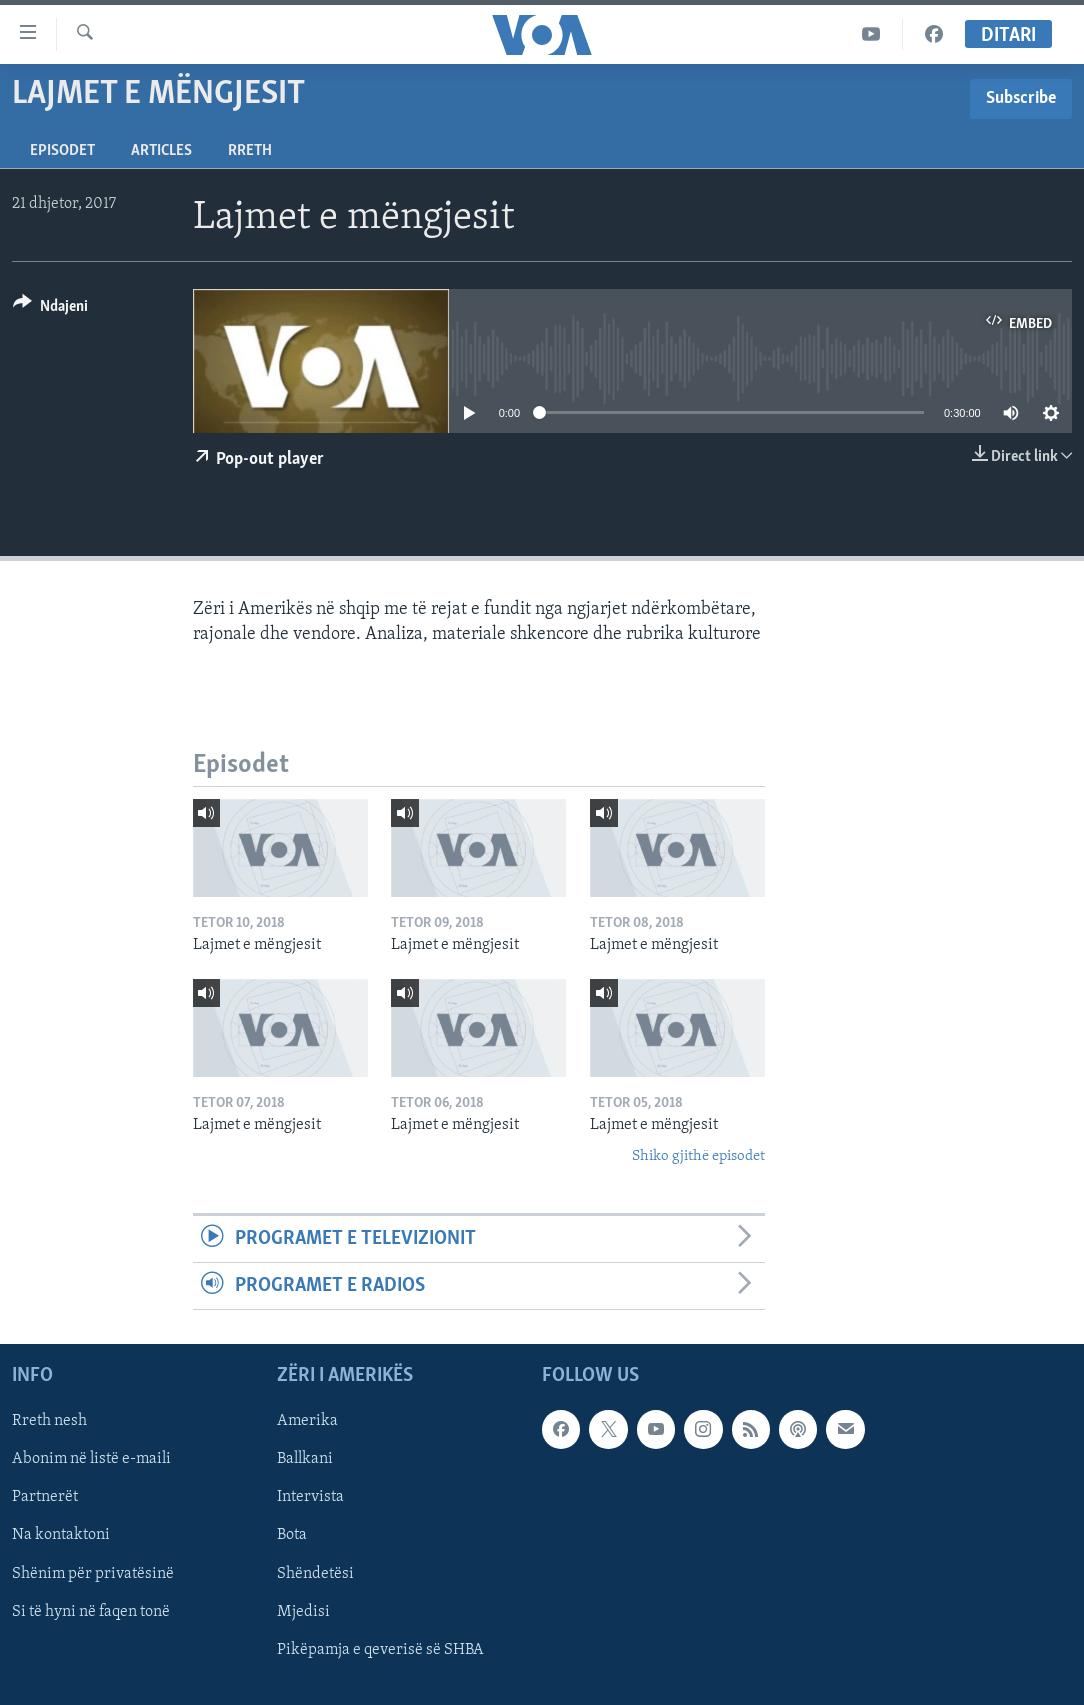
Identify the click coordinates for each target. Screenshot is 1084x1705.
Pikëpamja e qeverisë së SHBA (380, 1650)
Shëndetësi (315, 1574)
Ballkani (305, 1460)
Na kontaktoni (61, 1536)
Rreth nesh (49, 1422)
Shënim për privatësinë (93, 1574)
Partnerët (45, 1498)
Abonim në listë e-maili (91, 1460)
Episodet (62, 151)
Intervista (310, 1498)
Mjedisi (303, 1612)
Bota (292, 1536)
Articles (161, 151)
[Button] (50, 309)
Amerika (307, 1422)
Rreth (250, 151)
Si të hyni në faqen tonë (91, 1612)
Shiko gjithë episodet (698, 1156)
